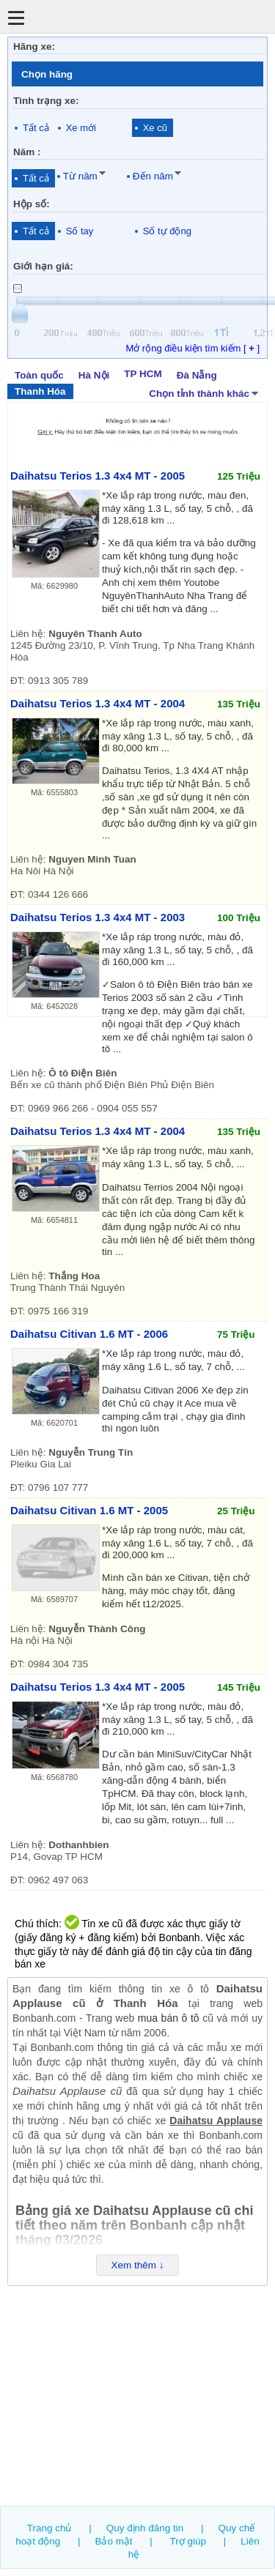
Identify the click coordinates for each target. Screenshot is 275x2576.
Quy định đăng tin (145, 2528)
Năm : (26, 151)
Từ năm (80, 176)
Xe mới (81, 127)
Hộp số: (31, 203)
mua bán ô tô (168, 2018)
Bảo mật (113, 2541)
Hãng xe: (34, 46)
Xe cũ (155, 127)
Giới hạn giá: (43, 266)
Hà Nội (93, 375)
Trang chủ (49, 2528)
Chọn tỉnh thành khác (204, 392)
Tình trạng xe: (46, 100)
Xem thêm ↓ (137, 2265)
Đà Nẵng (197, 375)
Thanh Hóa (40, 391)
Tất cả (36, 127)
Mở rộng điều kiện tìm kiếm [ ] (192, 348)
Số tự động (167, 231)
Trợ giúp (188, 2541)
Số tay (80, 231)
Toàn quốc (39, 375)
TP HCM (142, 373)
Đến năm (153, 176)
